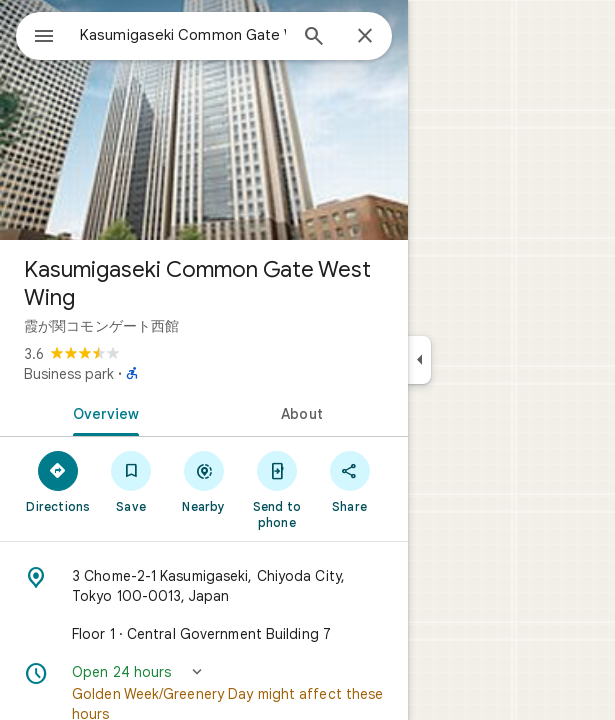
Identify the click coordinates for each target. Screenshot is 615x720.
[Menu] (44, 38)
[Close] (365, 37)
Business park (69, 374)
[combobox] (183, 35)
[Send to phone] (276, 489)
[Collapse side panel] (419, 360)
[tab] (102, 412)
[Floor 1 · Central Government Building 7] (204, 634)
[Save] (131, 481)
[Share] (349, 481)
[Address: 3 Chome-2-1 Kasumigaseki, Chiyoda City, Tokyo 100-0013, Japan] (204, 586)
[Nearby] (204, 481)
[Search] (314, 38)
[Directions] (58, 481)
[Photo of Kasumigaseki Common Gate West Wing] (204, 120)
